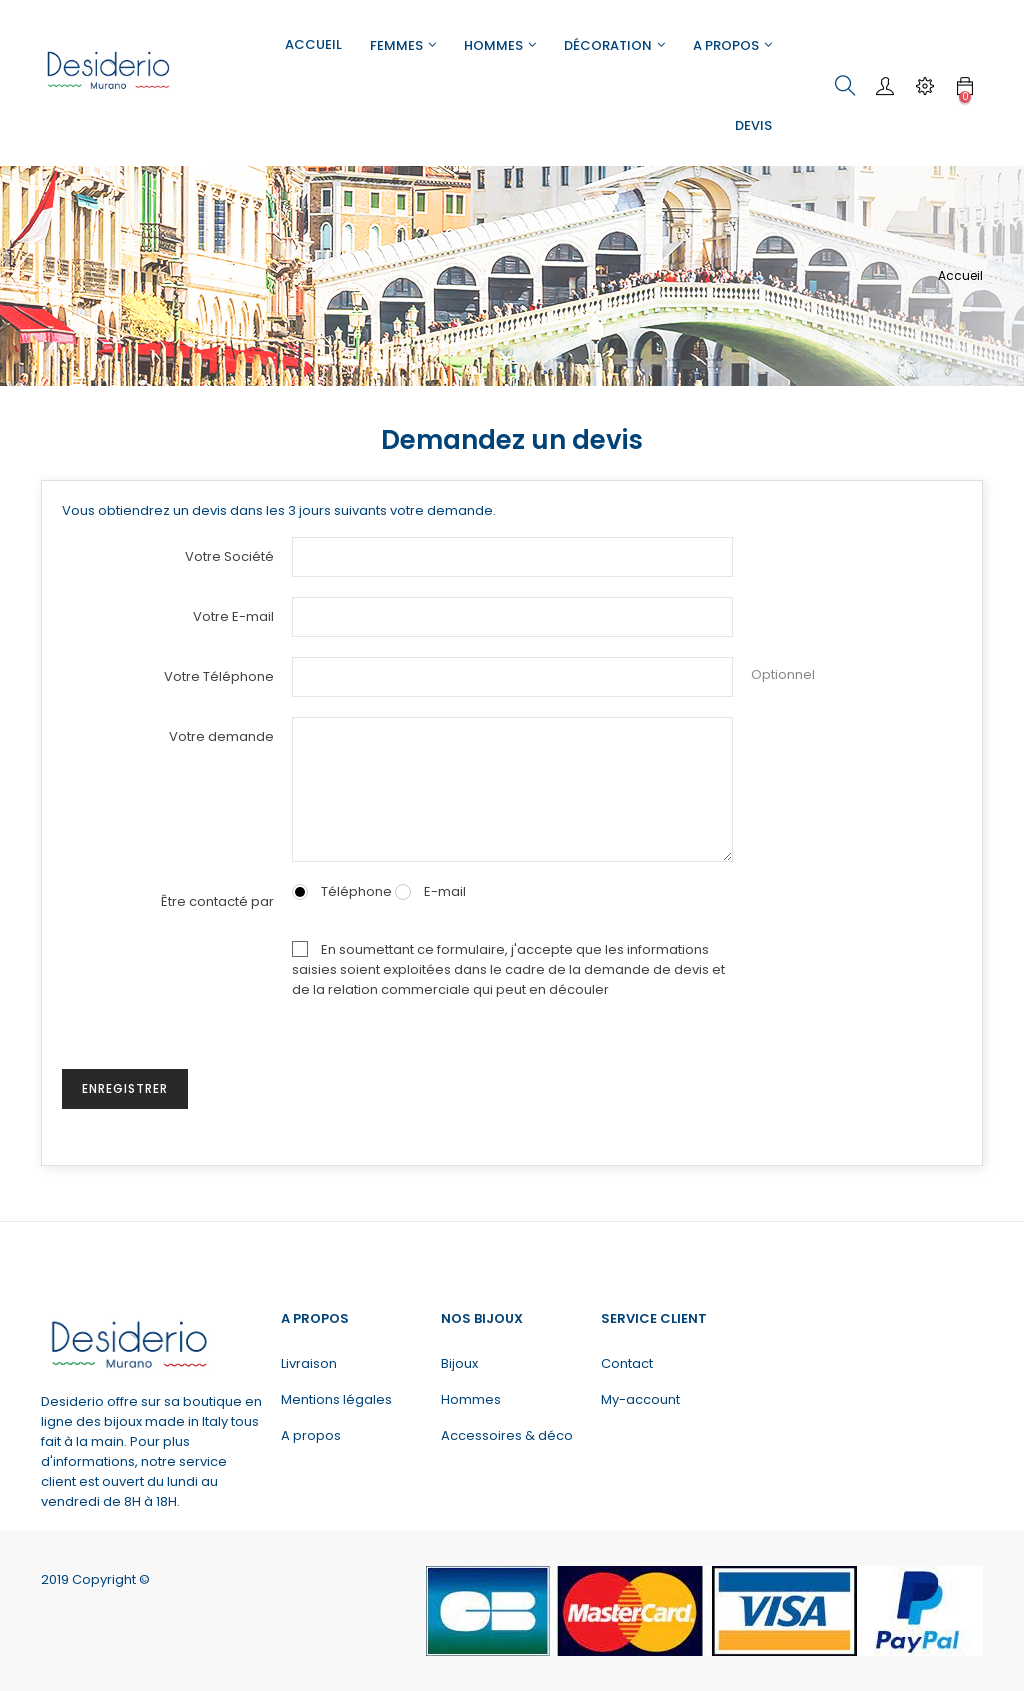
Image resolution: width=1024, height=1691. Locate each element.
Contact (627, 1363)
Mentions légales (336, 1399)
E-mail (430, 891)
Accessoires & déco (507, 1435)
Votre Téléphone (219, 676)
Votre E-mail (233, 616)
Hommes (471, 1399)
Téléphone (342, 891)
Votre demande (221, 736)
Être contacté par (217, 901)
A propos (311, 1435)
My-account (640, 1399)
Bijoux (459, 1363)
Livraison (309, 1363)
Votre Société (229, 556)
